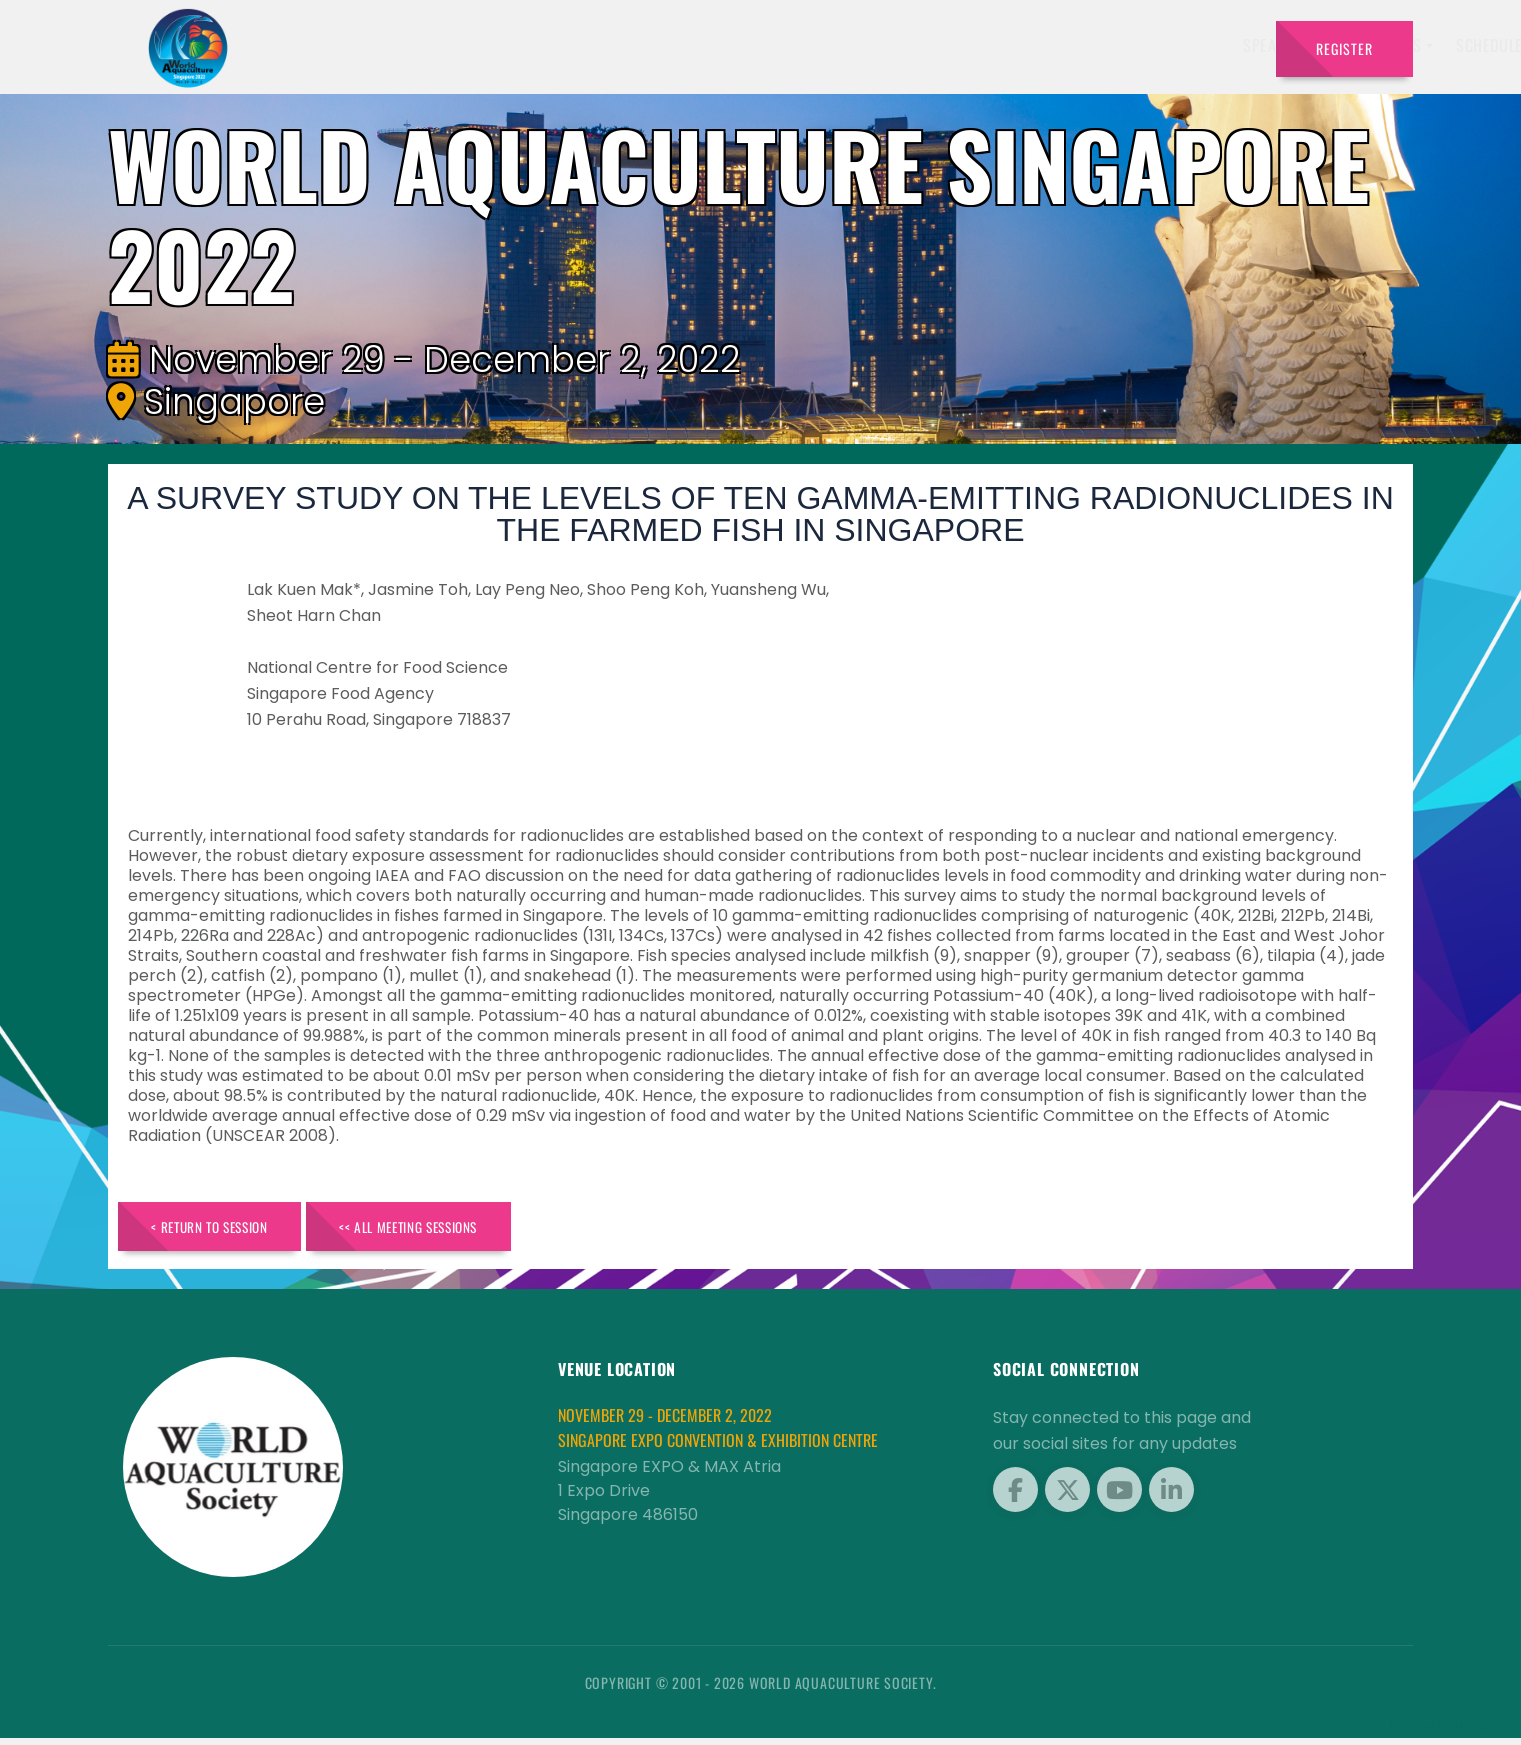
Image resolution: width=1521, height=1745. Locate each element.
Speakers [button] (725, 45)
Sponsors (1029, 45)
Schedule (938, 45)
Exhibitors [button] (832, 45)
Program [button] (1119, 45)
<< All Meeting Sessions (454, 1229)
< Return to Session (224, 1229)
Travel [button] (1209, 45)
